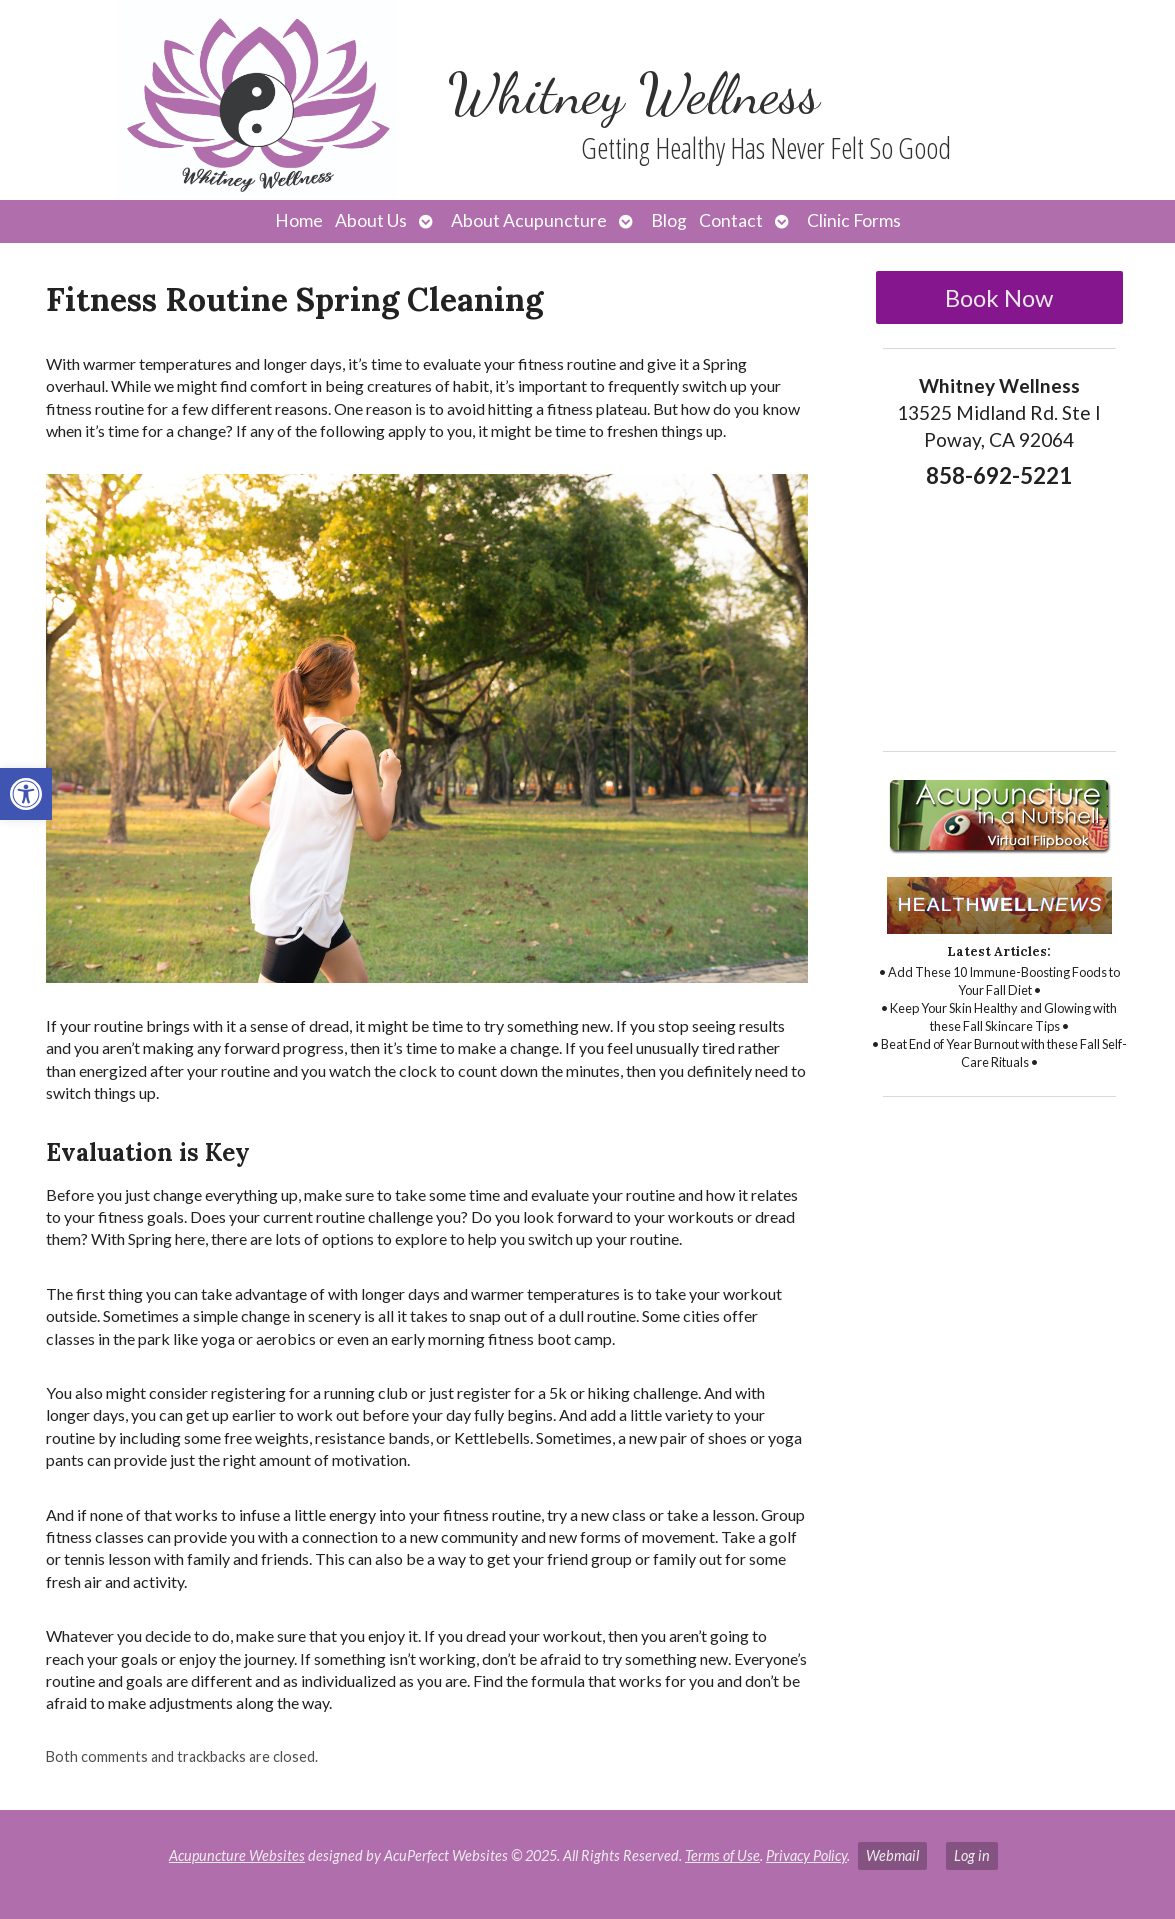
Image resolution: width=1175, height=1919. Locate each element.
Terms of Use (722, 1855)
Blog (669, 220)
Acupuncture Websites (237, 1855)
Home (299, 220)
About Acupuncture (529, 220)
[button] (26, 794)
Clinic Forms (854, 220)
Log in (972, 1855)
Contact (731, 220)
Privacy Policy (806, 1855)
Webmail (892, 1855)
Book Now (999, 297)
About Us (371, 220)
